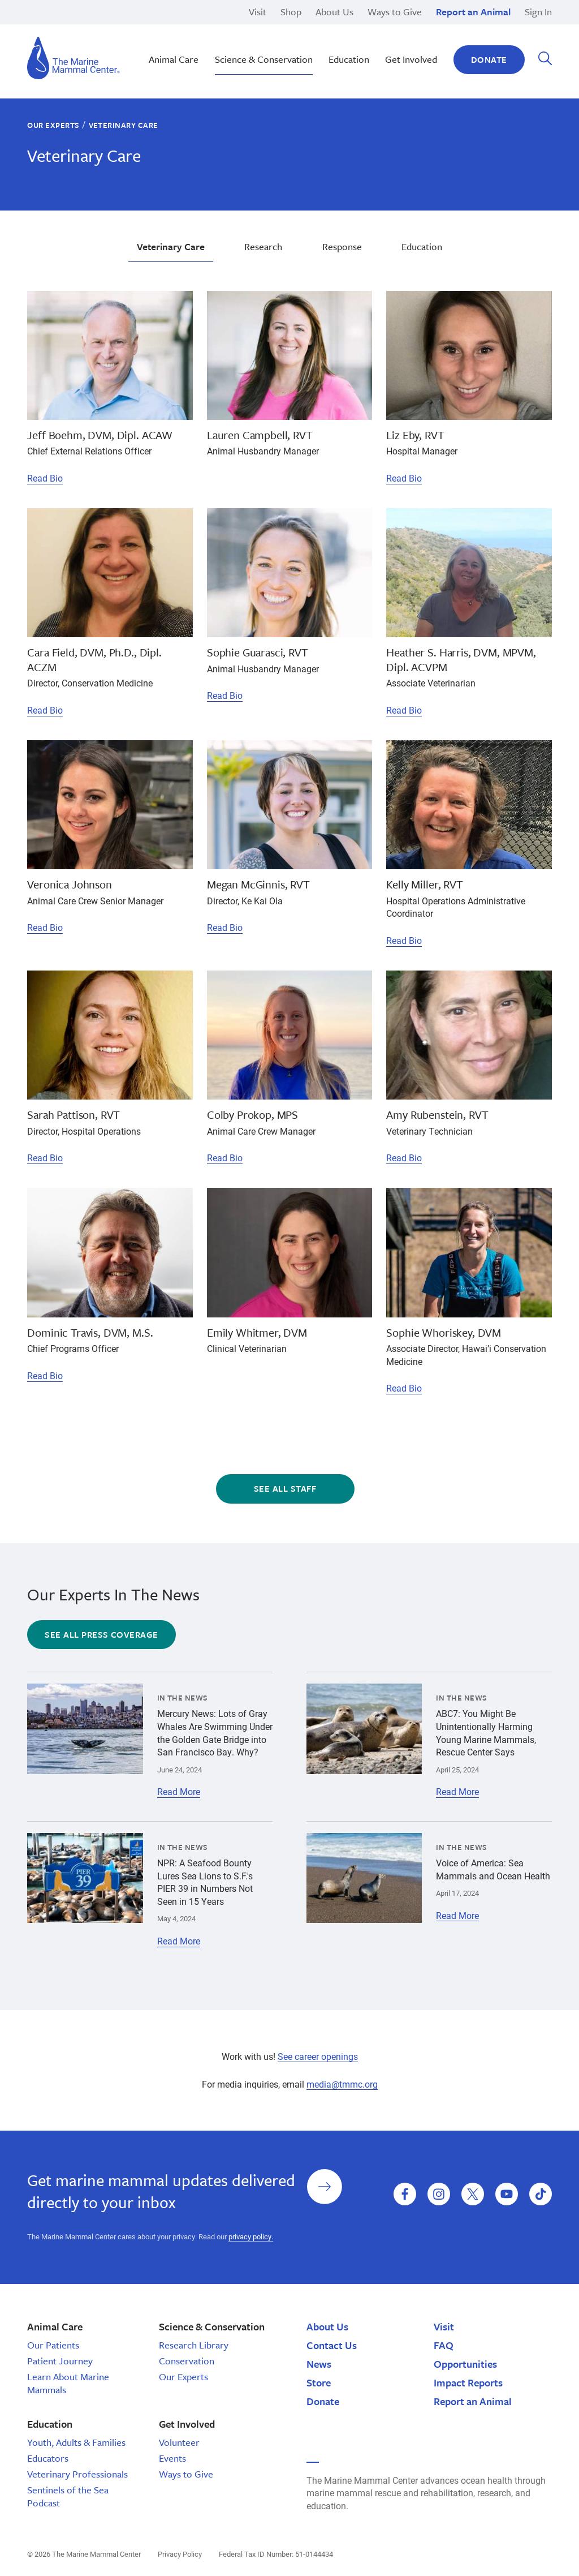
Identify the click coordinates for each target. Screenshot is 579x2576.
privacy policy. (250, 2236)
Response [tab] (342, 246)
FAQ (443, 2345)
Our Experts (53, 125)
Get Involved (411, 59)
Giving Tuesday (240, 43)
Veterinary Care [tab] (171, 246)
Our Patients (53, 2345)
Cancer (41, 30)
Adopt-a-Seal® (420, 30)
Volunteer (179, 2442)
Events (172, 2458)
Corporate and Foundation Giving (457, 43)
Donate (489, 59)
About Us (334, 12)
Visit (257, 12)
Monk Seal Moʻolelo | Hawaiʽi (266, 30)
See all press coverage (101, 1634)
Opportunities (465, 2363)
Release (224, 30)
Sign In (538, 12)
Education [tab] (421, 246)
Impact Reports (468, 2382)
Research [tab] (263, 246)
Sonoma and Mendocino (76, 30)
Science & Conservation (264, 59)
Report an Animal (473, 12)
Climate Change (241, 30)
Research (227, 43)
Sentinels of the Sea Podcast (68, 2496)
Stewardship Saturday (253, 30)
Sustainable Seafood (251, 43)
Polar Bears (414, 43)
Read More (178, 1791)
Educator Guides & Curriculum (269, 43)
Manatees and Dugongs (438, 56)
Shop (290, 12)
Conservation (186, 2361)
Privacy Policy (180, 2554)
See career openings (318, 2056)
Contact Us (331, 2345)
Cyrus (38, 30)
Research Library (193, 2345)
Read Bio (45, 478)
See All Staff (285, 1488)
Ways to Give (395, 12)
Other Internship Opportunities (450, 30)
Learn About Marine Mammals (68, 2383)
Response (410, 30)
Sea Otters (411, 30)
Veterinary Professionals (77, 2474)
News (318, 2363)
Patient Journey (60, 2361)
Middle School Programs (76, 30)
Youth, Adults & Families (76, 2442)
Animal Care (173, 59)
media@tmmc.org (342, 2084)
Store (318, 2382)
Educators (47, 2458)
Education (411, 43)
